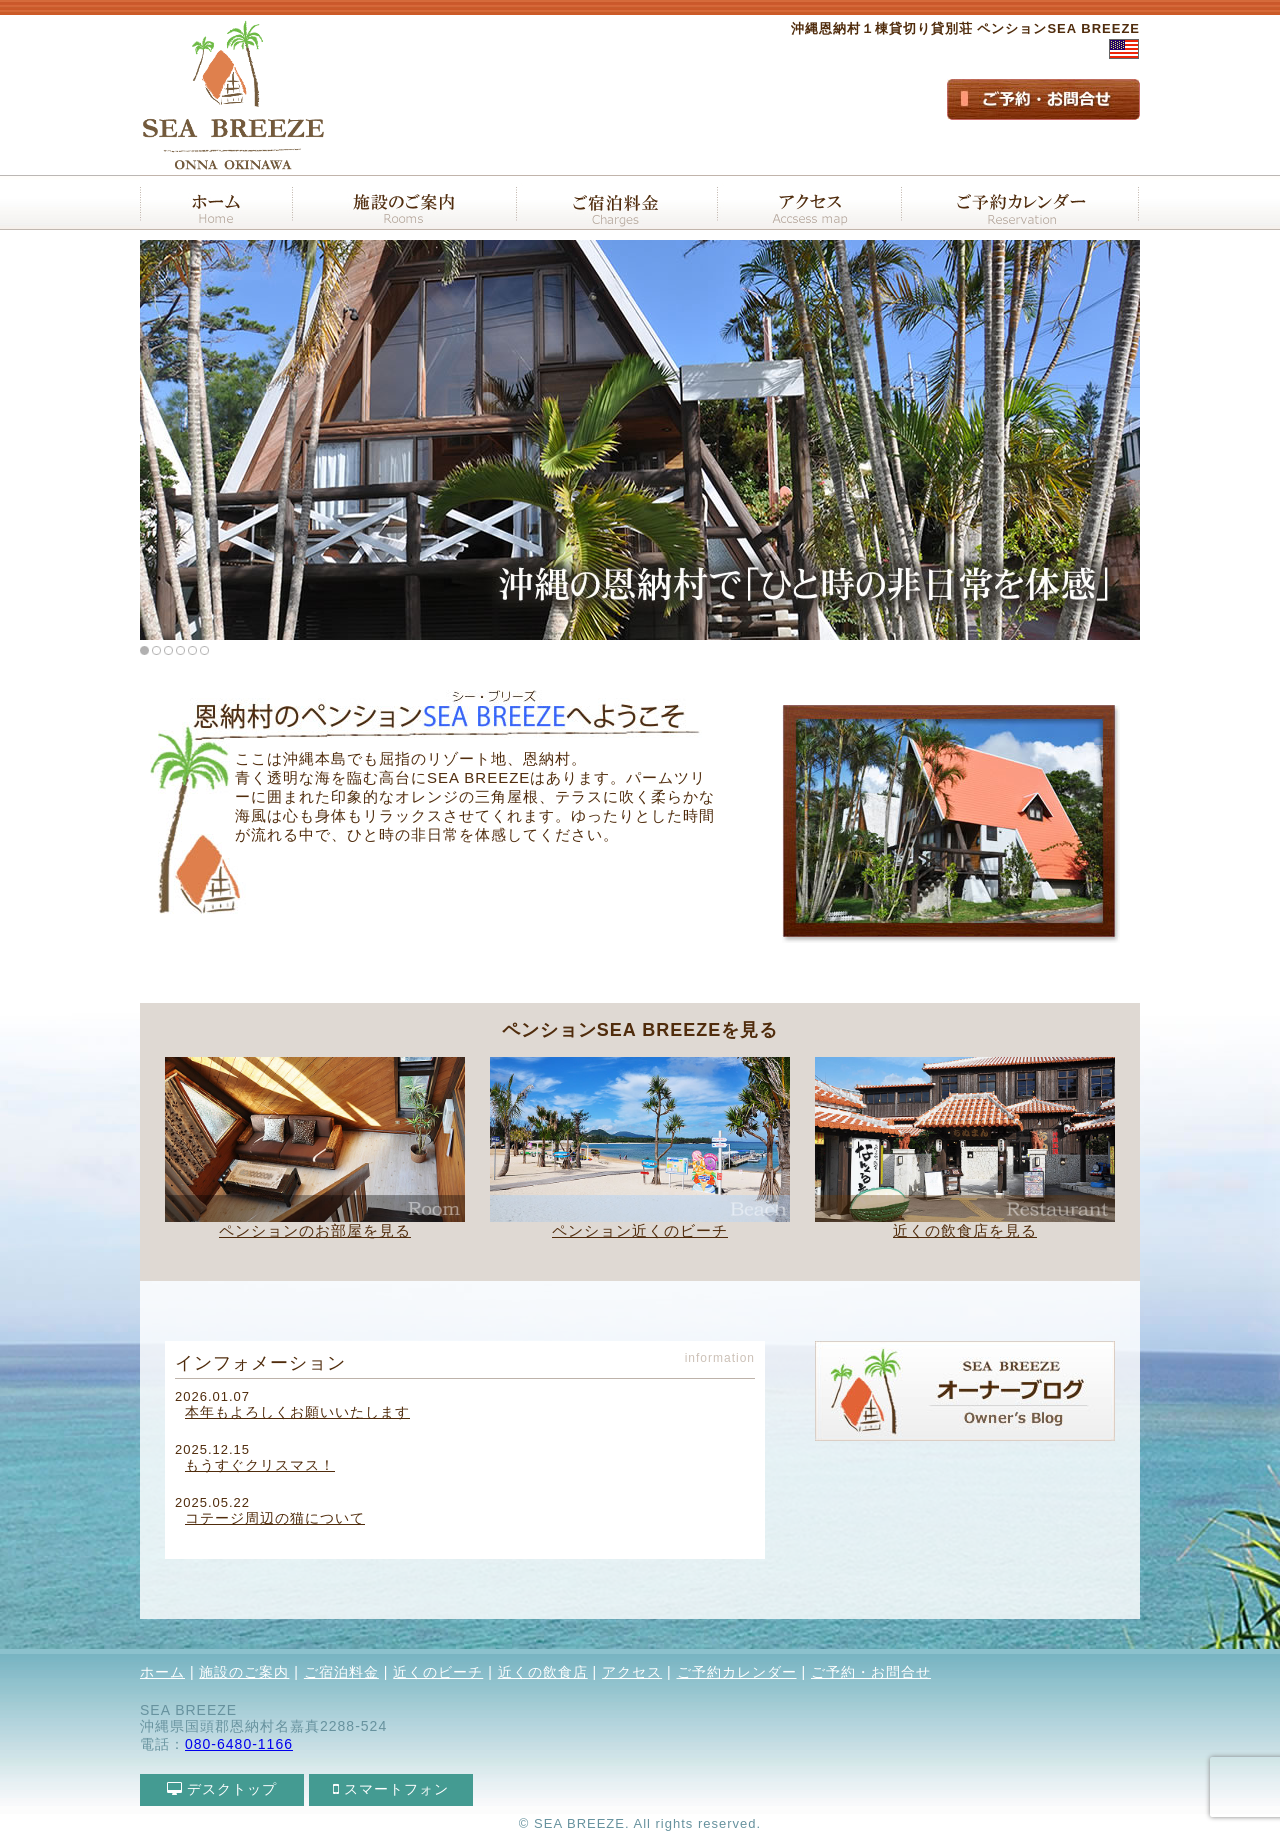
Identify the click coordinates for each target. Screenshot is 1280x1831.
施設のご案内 (244, 1672)
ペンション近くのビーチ (640, 1230)
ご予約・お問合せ (871, 1672)
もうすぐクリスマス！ (260, 1465)
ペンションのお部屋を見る (315, 1230)
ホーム (162, 1672)
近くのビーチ (438, 1672)
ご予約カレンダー (737, 1672)
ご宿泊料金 (341, 1672)
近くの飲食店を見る (965, 1230)
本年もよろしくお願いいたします (297, 1412)
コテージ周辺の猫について (275, 1518)
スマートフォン (391, 1789)
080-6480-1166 (239, 1744)
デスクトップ (222, 1789)
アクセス (632, 1672)
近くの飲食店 (543, 1672)
